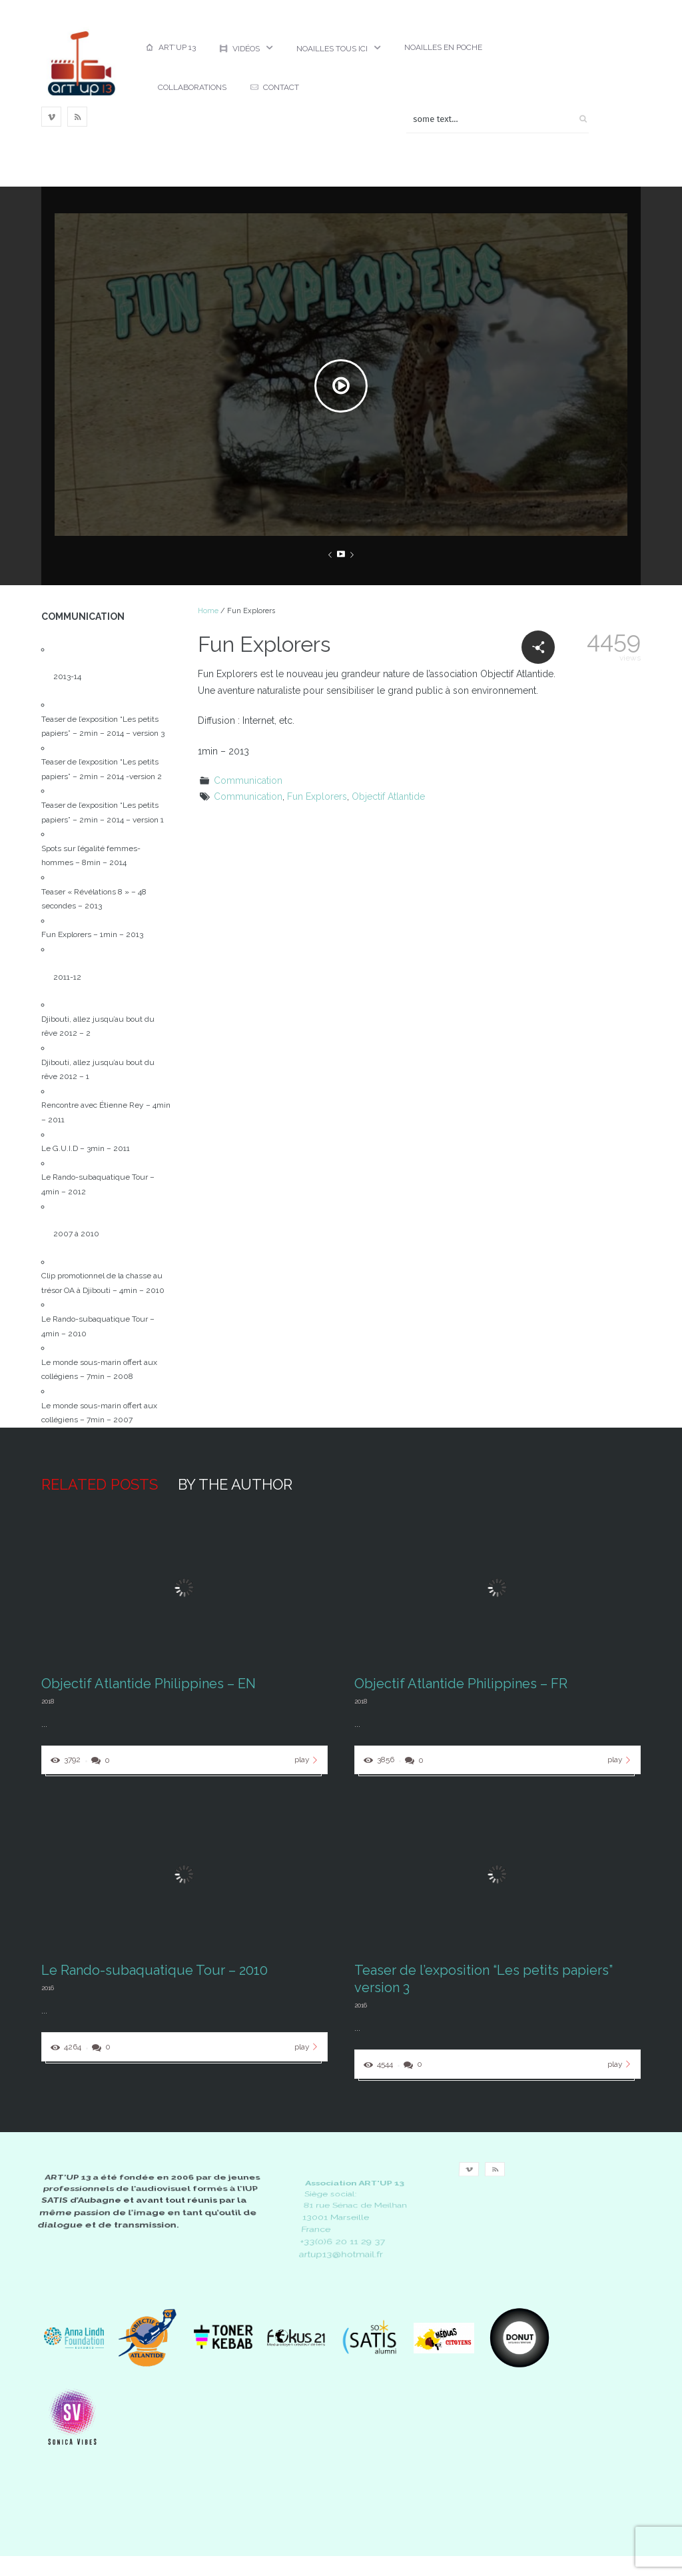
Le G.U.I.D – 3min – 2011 (85, 1148)
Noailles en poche (443, 47)
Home (208, 611)
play (307, 1760)
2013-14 (67, 676)
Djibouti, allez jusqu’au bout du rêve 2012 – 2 (98, 1026)
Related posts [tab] (99, 1484)
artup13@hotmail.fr (340, 2254)
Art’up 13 (171, 47)
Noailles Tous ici (332, 48)
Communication (248, 780)
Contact (274, 87)
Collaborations (192, 87)
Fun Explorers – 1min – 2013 (92, 934)
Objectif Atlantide (388, 796)
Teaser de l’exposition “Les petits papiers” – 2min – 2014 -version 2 (101, 769)
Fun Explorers (317, 796)
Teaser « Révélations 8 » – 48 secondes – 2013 (94, 899)
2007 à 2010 (76, 1233)
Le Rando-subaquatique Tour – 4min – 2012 (98, 1184)
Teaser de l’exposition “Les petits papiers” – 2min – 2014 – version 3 (103, 726)
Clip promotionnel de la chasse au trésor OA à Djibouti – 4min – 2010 (103, 1283)
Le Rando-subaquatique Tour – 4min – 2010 (98, 1326)
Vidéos (240, 48)
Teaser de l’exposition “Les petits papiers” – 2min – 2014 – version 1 (102, 812)
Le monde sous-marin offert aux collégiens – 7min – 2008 (99, 1370)
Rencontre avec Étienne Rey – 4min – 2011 (105, 1112)
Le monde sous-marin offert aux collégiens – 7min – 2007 (99, 1413)
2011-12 (67, 977)
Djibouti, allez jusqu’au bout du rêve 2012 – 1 (98, 1070)
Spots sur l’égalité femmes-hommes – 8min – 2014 (91, 856)
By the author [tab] (235, 1484)
